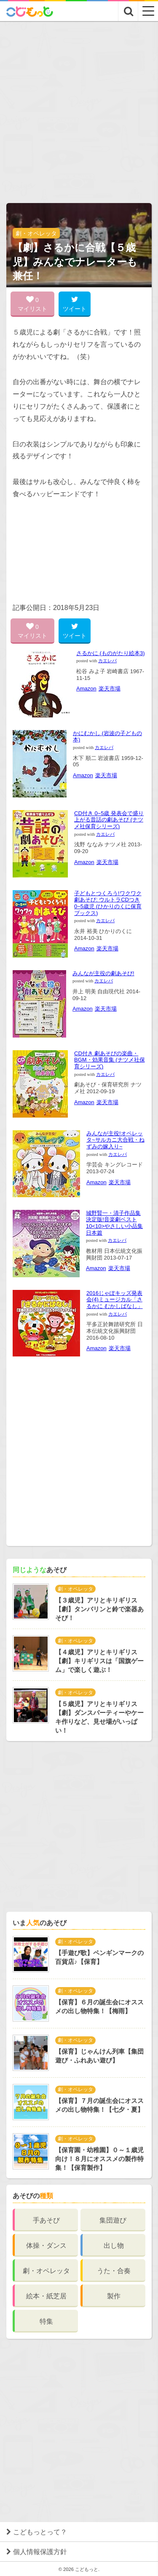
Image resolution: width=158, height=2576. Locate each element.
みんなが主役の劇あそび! (103, 973)
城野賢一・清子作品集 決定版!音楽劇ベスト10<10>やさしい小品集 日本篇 (114, 1223)
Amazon (86, 688)
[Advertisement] (79, 105)
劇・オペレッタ (36, 233)
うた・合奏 (114, 2270)
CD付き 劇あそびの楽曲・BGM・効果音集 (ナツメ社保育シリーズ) (109, 1060)
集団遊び (112, 2220)
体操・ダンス (46, 2245)
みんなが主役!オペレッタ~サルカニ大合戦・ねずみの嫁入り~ (115, 1140)
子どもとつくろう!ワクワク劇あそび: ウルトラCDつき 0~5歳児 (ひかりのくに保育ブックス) (108, 903)
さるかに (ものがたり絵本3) (110, 653)
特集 (46, 2321)
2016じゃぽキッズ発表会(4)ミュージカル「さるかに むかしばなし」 (114, 1299)
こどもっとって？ (40, 2532)
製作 (114, 2296)
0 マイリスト (32, 304)
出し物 (114, 2245)
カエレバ (107, 660)
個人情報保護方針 (40, 2551)
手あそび (46, 2220)
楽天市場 (110, 688)
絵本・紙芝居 (46, 2296)
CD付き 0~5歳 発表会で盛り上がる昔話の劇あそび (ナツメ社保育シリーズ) (109, 819)
